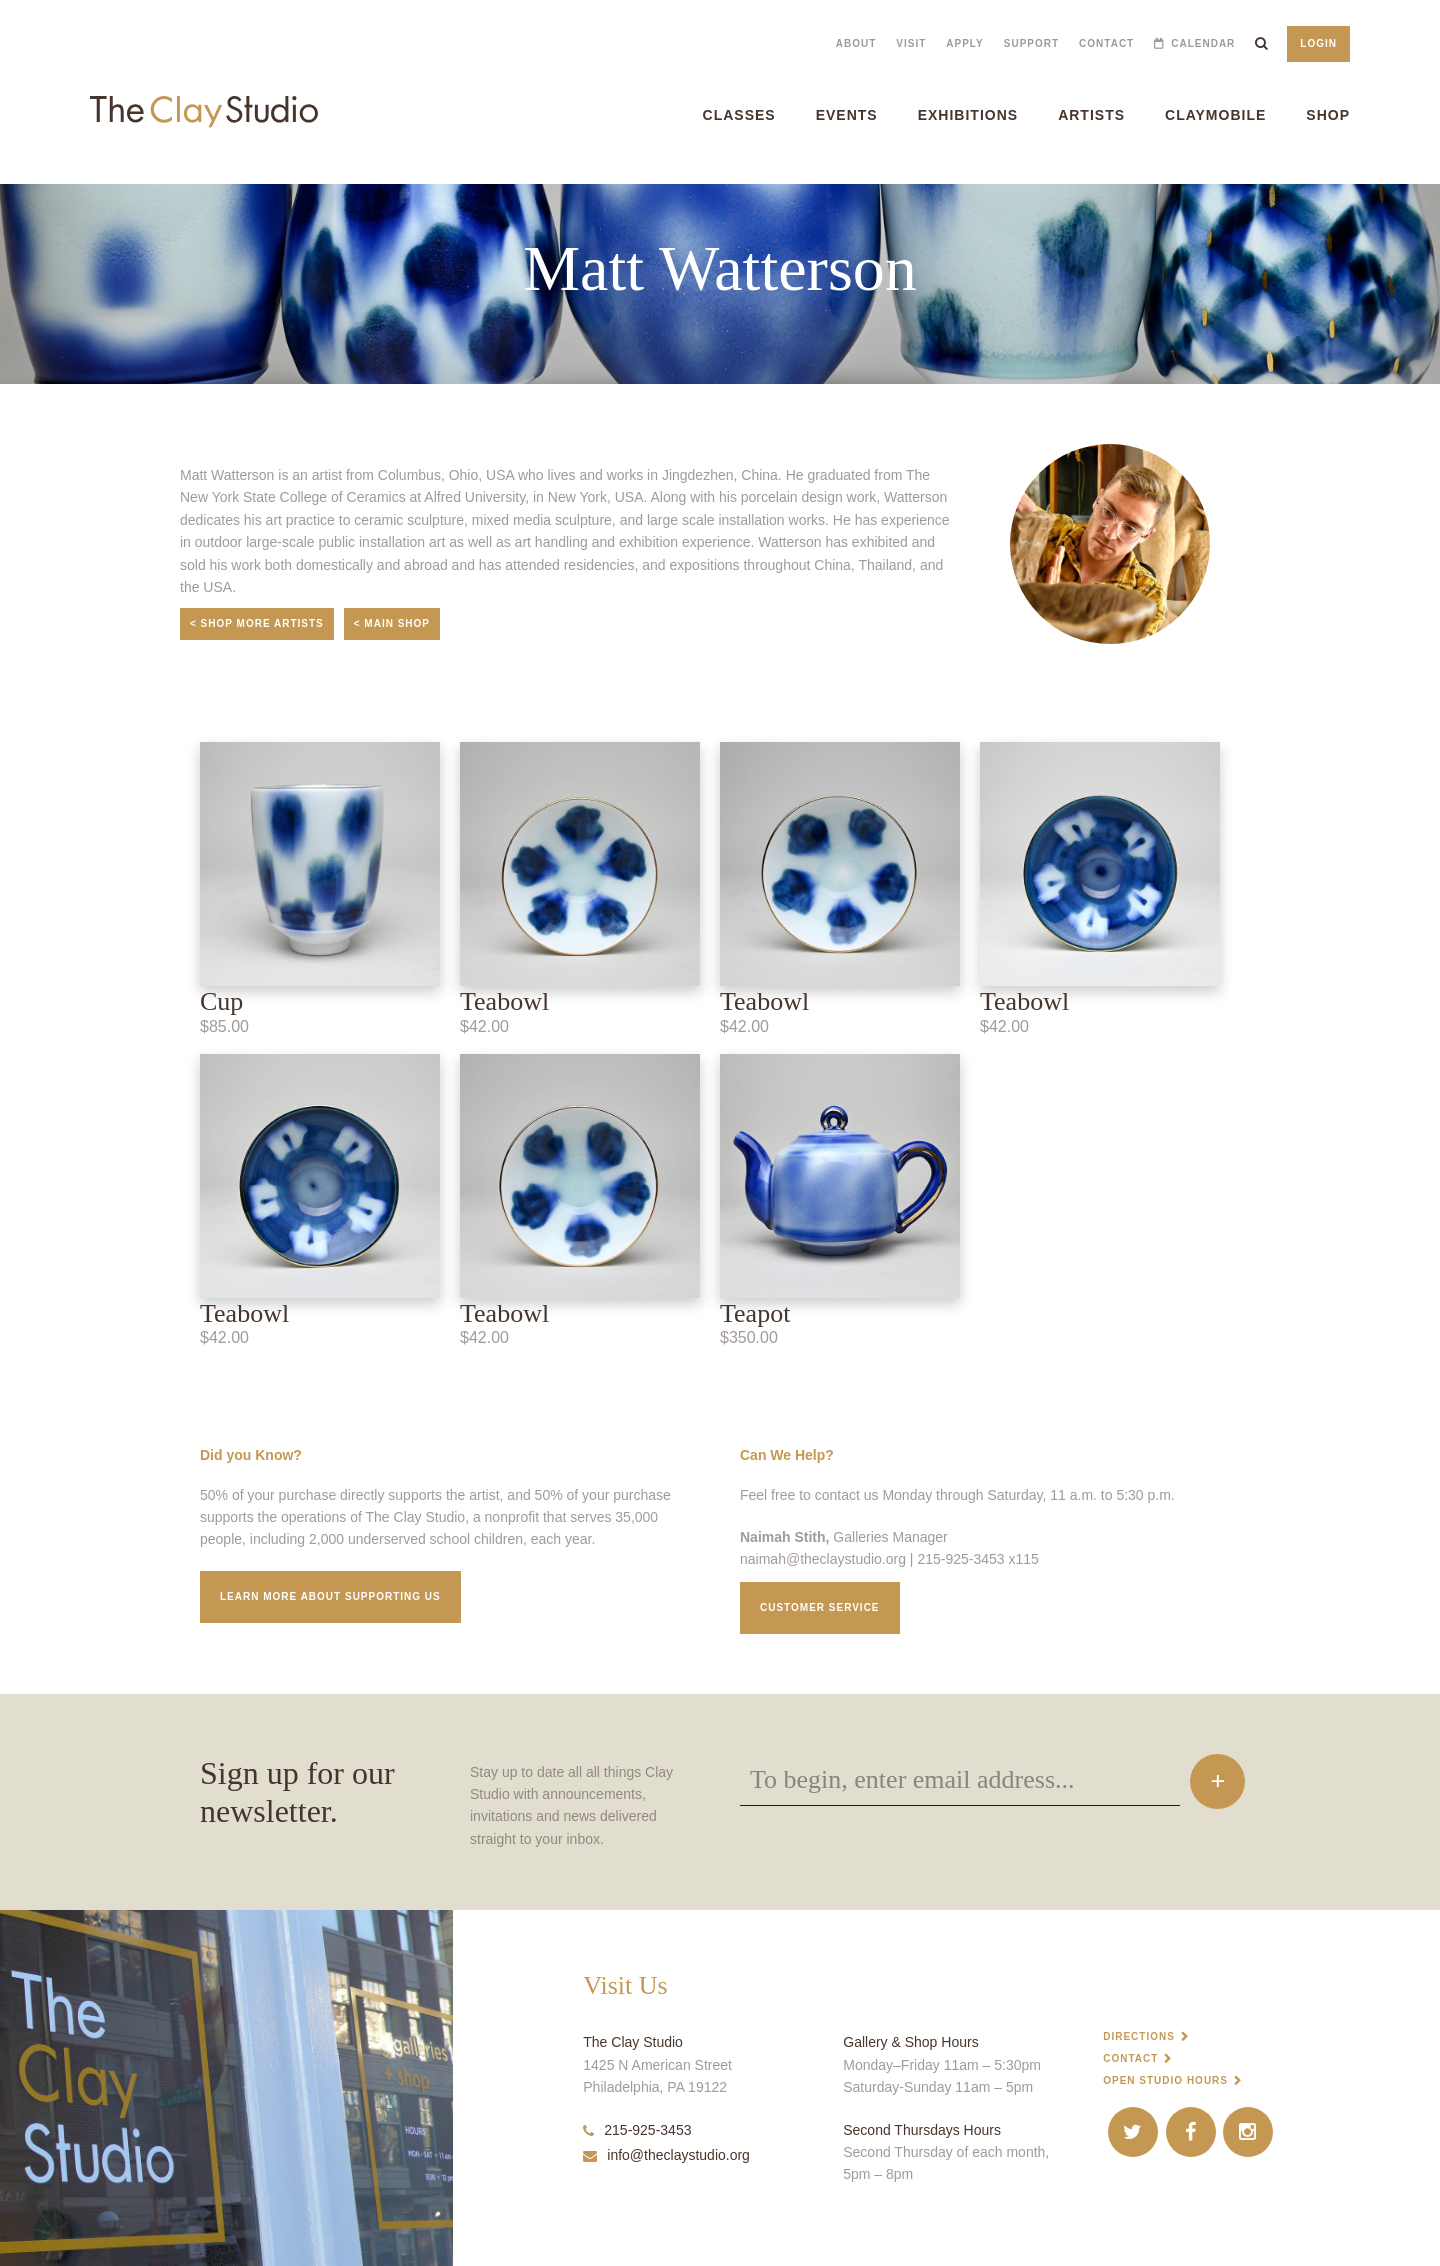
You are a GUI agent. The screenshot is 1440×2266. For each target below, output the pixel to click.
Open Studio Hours (1165, 2080)
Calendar (1203, 43)
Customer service (820, 1607)
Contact (1106, 43)
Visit (911, 43)
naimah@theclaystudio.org (823, 1559)
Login (1318, 43)
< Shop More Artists (257, 623)
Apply (964, 43)
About (856, 43)
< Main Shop (392, 623)
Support (1031, 43)
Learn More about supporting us (330, 1596)
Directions (1139, 2036)
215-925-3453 (637, 2130)
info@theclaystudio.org (666, 2155)
